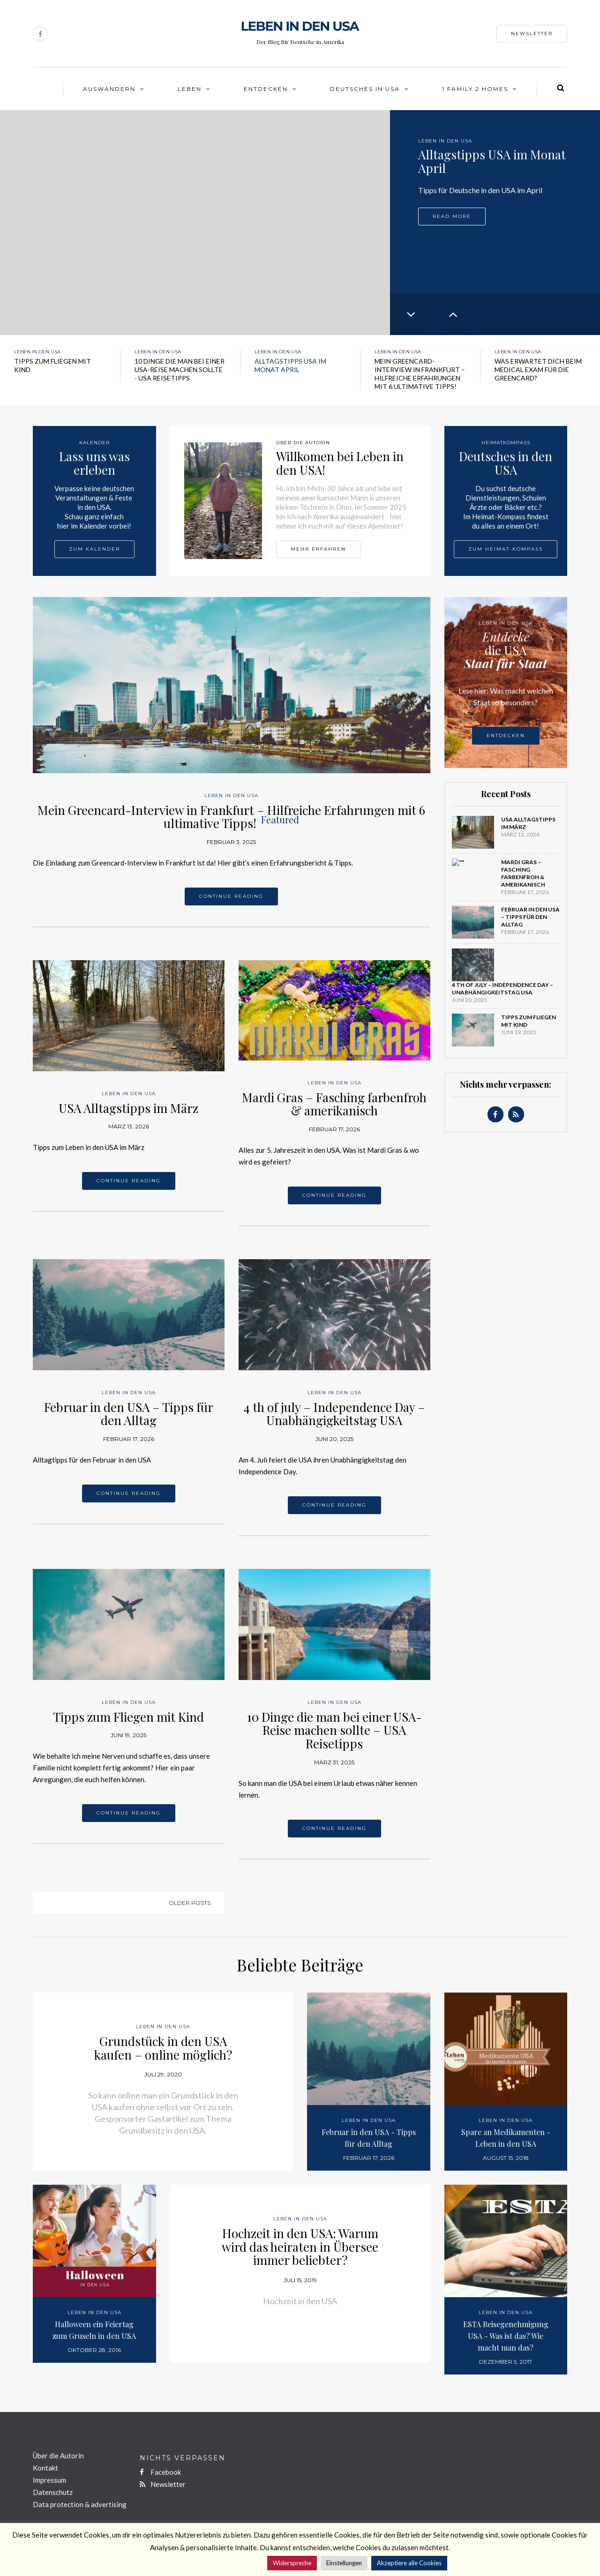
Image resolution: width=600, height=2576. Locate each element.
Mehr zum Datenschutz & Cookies (209, 2562)
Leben (190, 88)
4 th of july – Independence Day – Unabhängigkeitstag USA (334, 1414)
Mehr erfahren (318, 549)
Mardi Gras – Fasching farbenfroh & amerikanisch (334, 1104)
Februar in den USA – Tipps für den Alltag (128, 1414)
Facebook (160, 2472)
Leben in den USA (445, 141)
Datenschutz (53, 2492)
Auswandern (109, 88)
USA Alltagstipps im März (128, 1108)
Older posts (189, 1902)
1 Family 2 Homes (475, 88)
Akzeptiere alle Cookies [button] (409, 2563)
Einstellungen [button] (344, 2563)
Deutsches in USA (365, 88)
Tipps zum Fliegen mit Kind (128, 1717)
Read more (452, 242)
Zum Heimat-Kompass (505, 549)
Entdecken (266, 88)
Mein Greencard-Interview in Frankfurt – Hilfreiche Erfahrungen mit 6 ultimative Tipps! (231, 817)
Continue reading (231, 896)
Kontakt (45, 2468)
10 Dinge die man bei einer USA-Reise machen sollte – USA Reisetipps (334, 1730)
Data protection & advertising (80, 2504)
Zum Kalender (94, 549)
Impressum (49, 2480)
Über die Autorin (58, 2455)
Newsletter (532, 33)
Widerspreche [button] (292, 2563)
